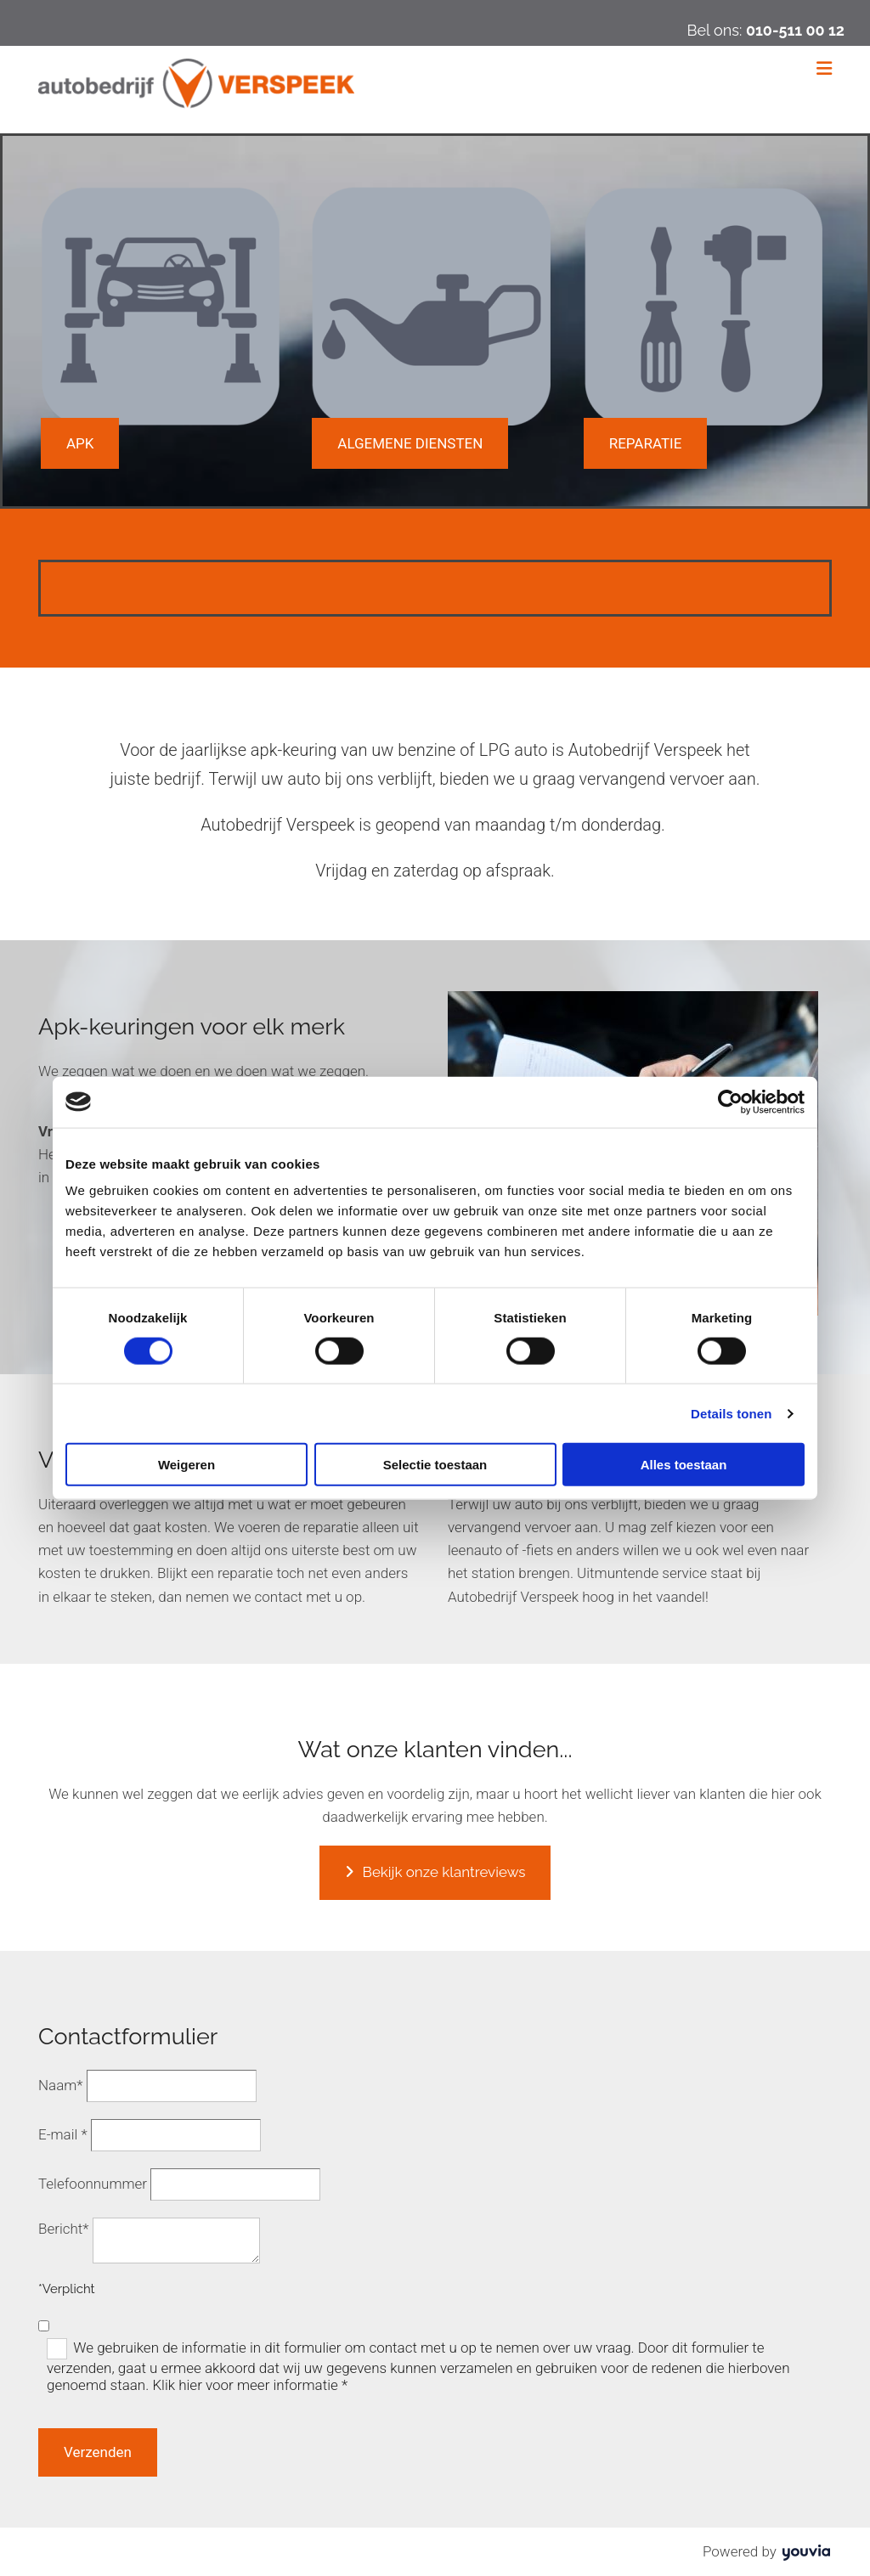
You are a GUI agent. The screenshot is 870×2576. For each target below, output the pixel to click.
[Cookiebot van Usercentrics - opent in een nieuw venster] (730, 1101)
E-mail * (63, 2134)
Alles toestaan (684, 1464)
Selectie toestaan (435, 1464)
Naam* (60, 2085)
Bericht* (63, 2228)
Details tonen (731, 1413)
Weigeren (186, 1464)
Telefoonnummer (92, 2183)
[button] (80, 443)
